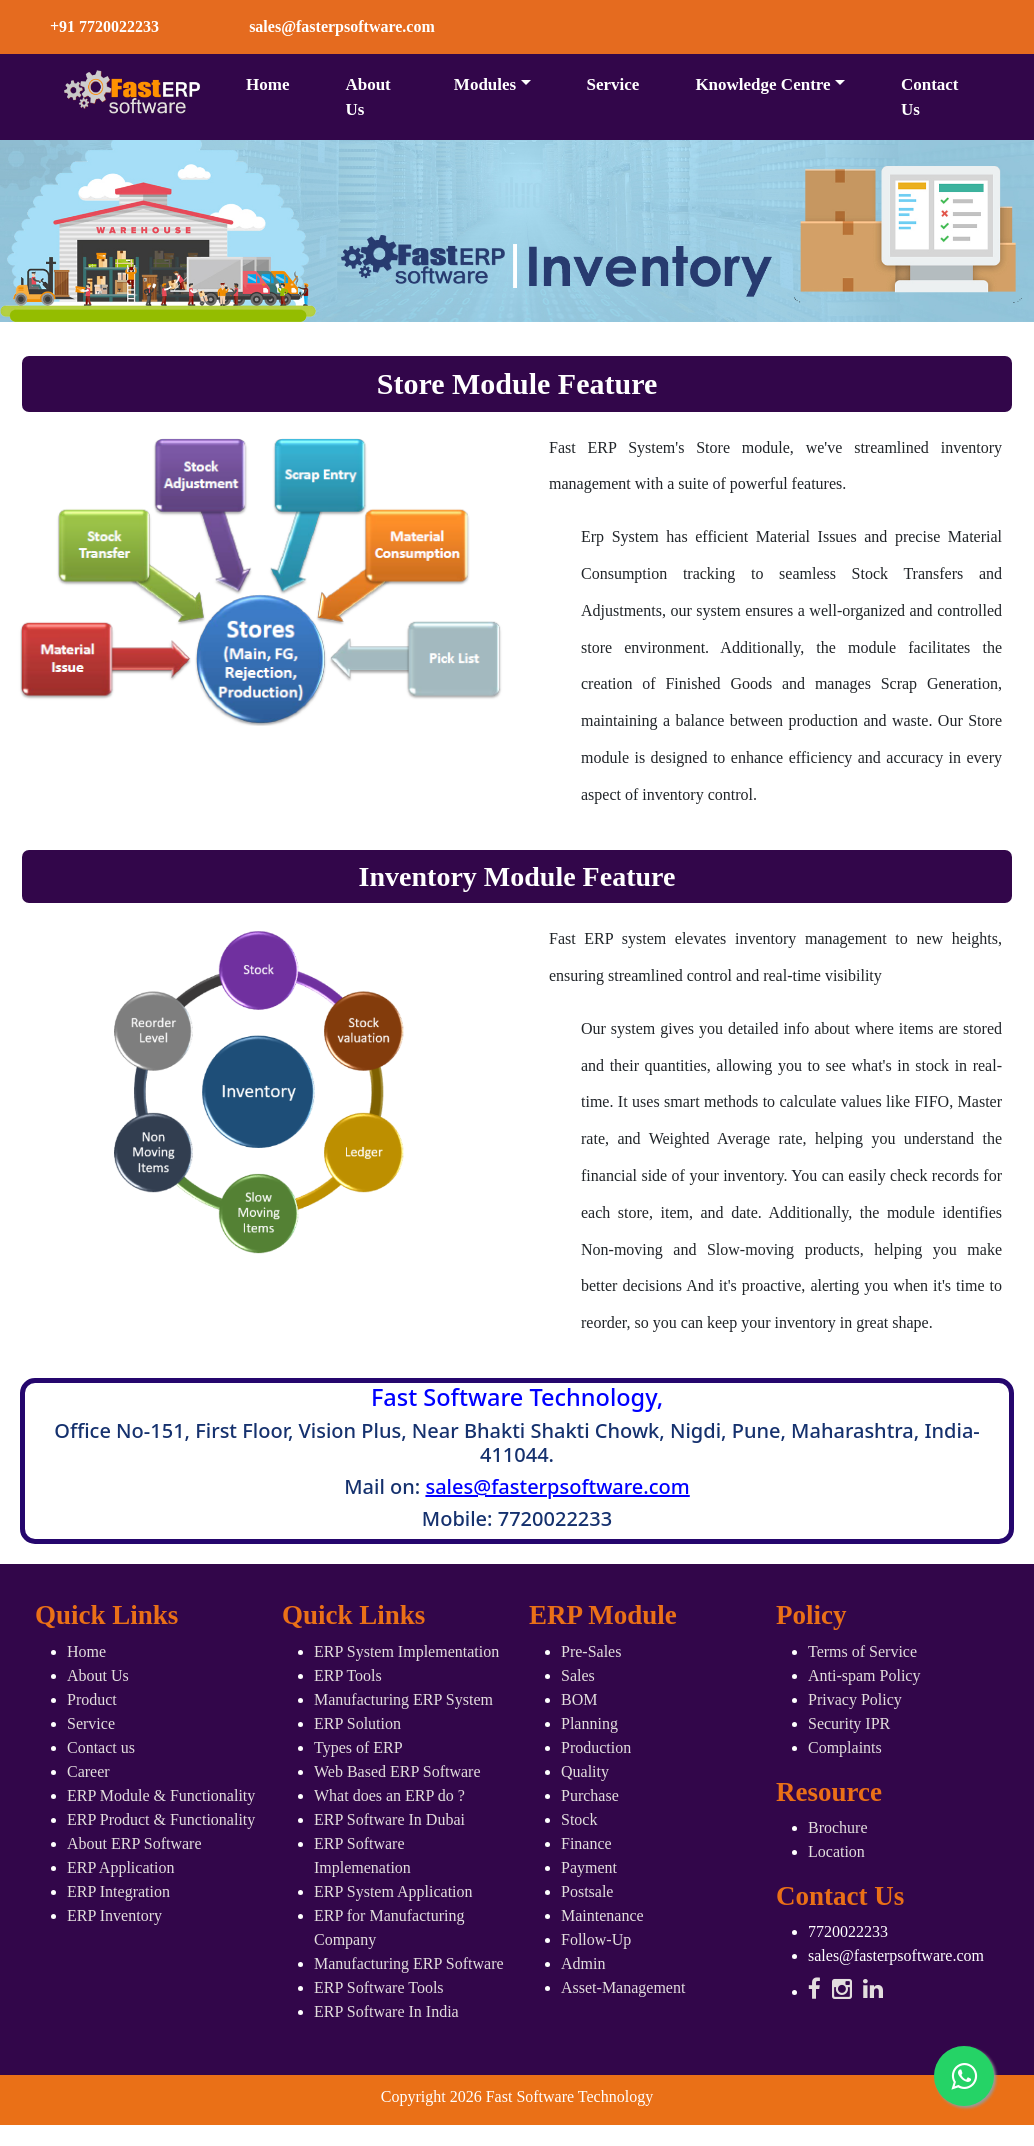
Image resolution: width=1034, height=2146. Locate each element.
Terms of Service (862, 1651)
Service (613, 84)
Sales (578, 1675)
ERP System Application (393, 1891)
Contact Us (930, 97)
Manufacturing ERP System (403, 1699)
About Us (367, 97)
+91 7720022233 (104, 26)
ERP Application (120, 1867)
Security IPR (849, 1723)
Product (92, 1699)
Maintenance (602, 1915)
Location (836, 1851)
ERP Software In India (386, 2011)
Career (88, 1771)
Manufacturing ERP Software (409, 1963)
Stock (579, 1819)
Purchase (590, 1795)
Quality (585, 1771)
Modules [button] (485, 84)
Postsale (587, 1891)
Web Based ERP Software (397, 1771)
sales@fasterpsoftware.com (557, 1486)
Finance (586, 1843)
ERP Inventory (114, 1915)
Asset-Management (623, 1987)
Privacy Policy (855, 1699)
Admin (583, 1963)
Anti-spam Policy (864, 1675)
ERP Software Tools (379, 1987)
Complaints (845, 1747)
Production (596, 1747)
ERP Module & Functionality (161, 1795)
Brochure (838, 1827)
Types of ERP (358, 1747)
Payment (589, 1867)
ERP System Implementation (406, 1651)
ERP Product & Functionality (161, 1819)
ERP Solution (357, 1723)
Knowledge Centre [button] (762, 84)
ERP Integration (118, 1891)
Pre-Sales (591, 1651)
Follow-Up (596, 1939)
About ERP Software (134, 1843)
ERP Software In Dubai (389, 1819)
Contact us (101, 1747)
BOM (579, 1699)
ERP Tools (348, 1675)
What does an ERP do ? (389, 1795)
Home (267, 84)
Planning (589, 1723)
